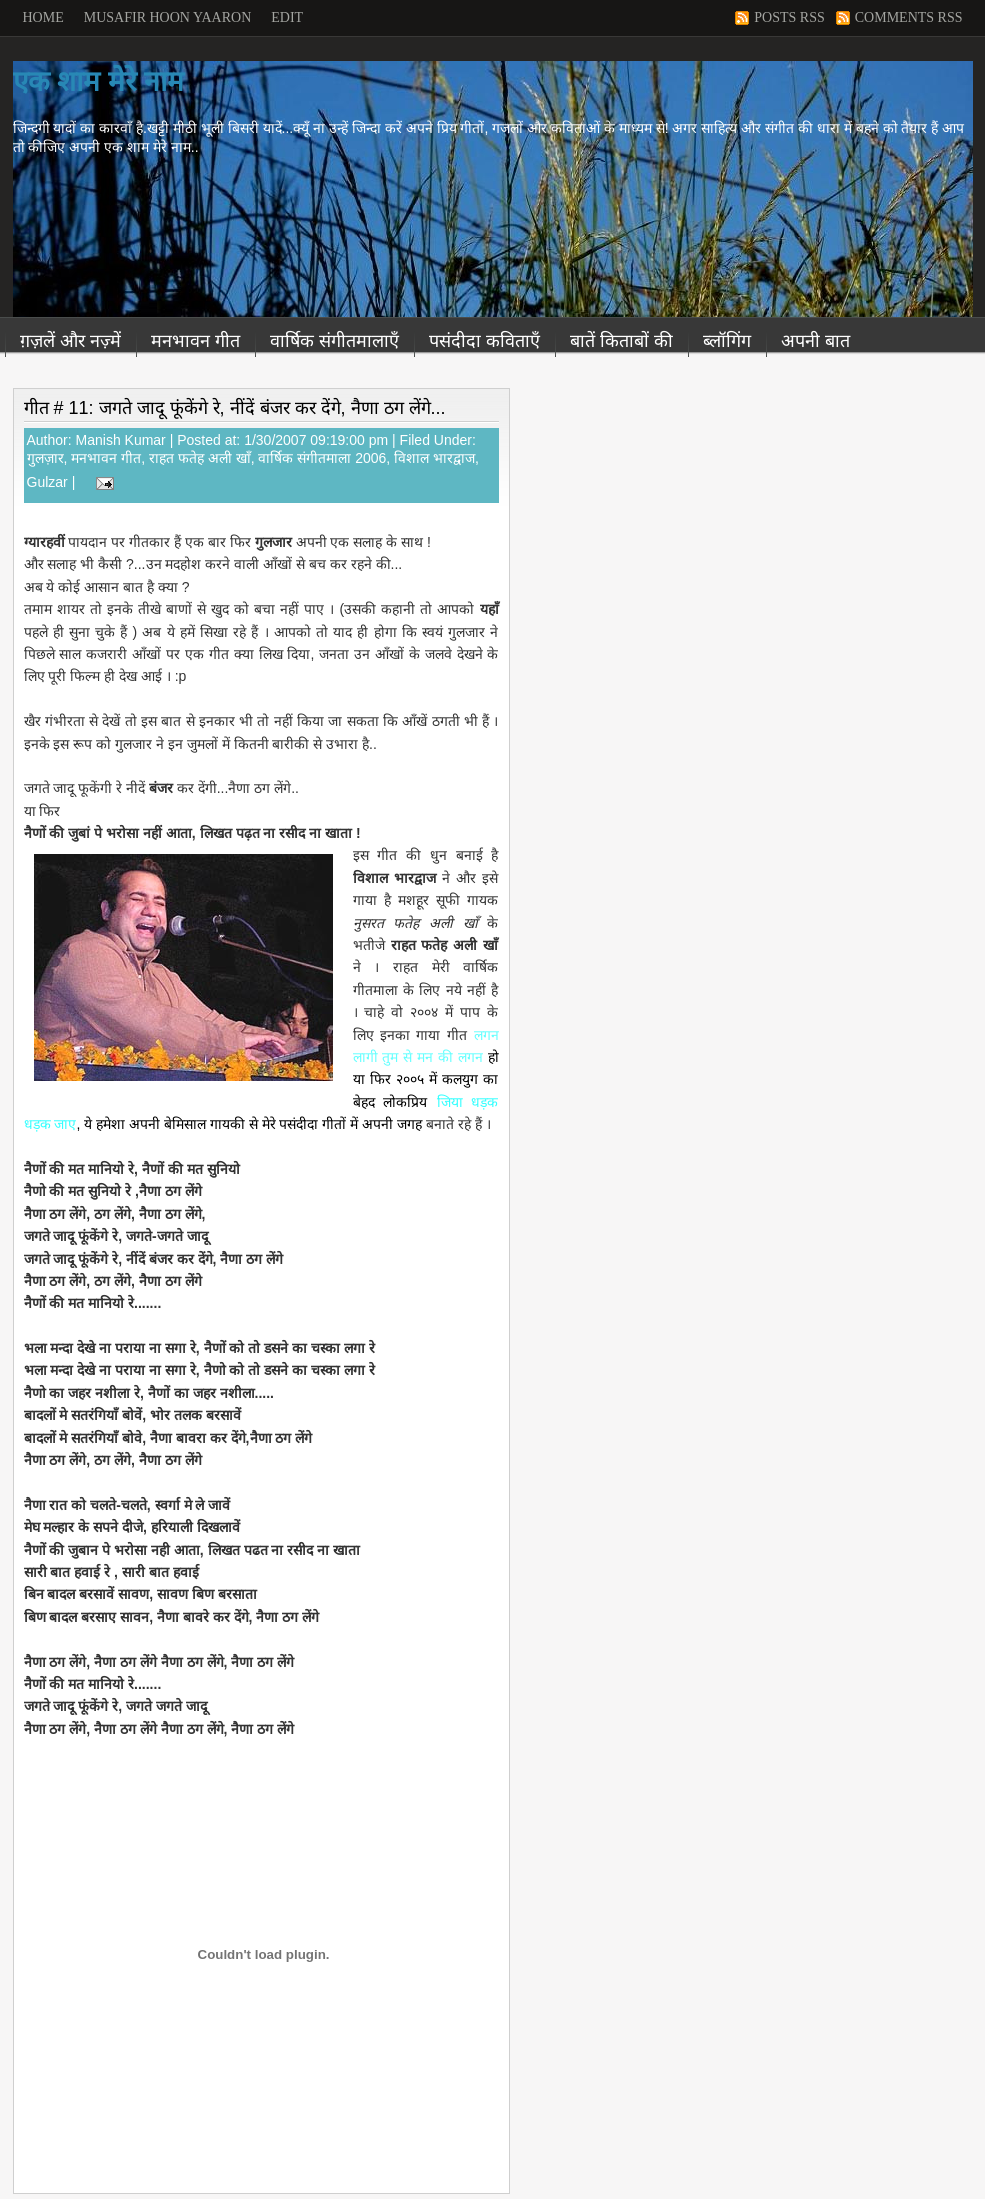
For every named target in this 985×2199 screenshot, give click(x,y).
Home (43, 17)
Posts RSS (789, 17)
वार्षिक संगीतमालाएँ (334, 341)
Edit (287, 17)
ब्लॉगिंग (727, 341)
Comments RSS (909, 17)
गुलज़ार (45, 458)
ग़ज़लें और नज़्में (70, 341)
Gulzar (47, 482)
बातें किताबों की (621, 341)
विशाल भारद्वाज (434, 458)
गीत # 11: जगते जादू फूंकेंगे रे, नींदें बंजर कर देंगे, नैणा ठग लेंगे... (235, 408)
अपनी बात (815, 341)
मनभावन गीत (195, 341)
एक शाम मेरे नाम (98, 81)
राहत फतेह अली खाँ (200, 458)
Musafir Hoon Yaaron (168, 17)
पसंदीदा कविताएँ (484, 341)
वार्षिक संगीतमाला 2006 (322, 458)
